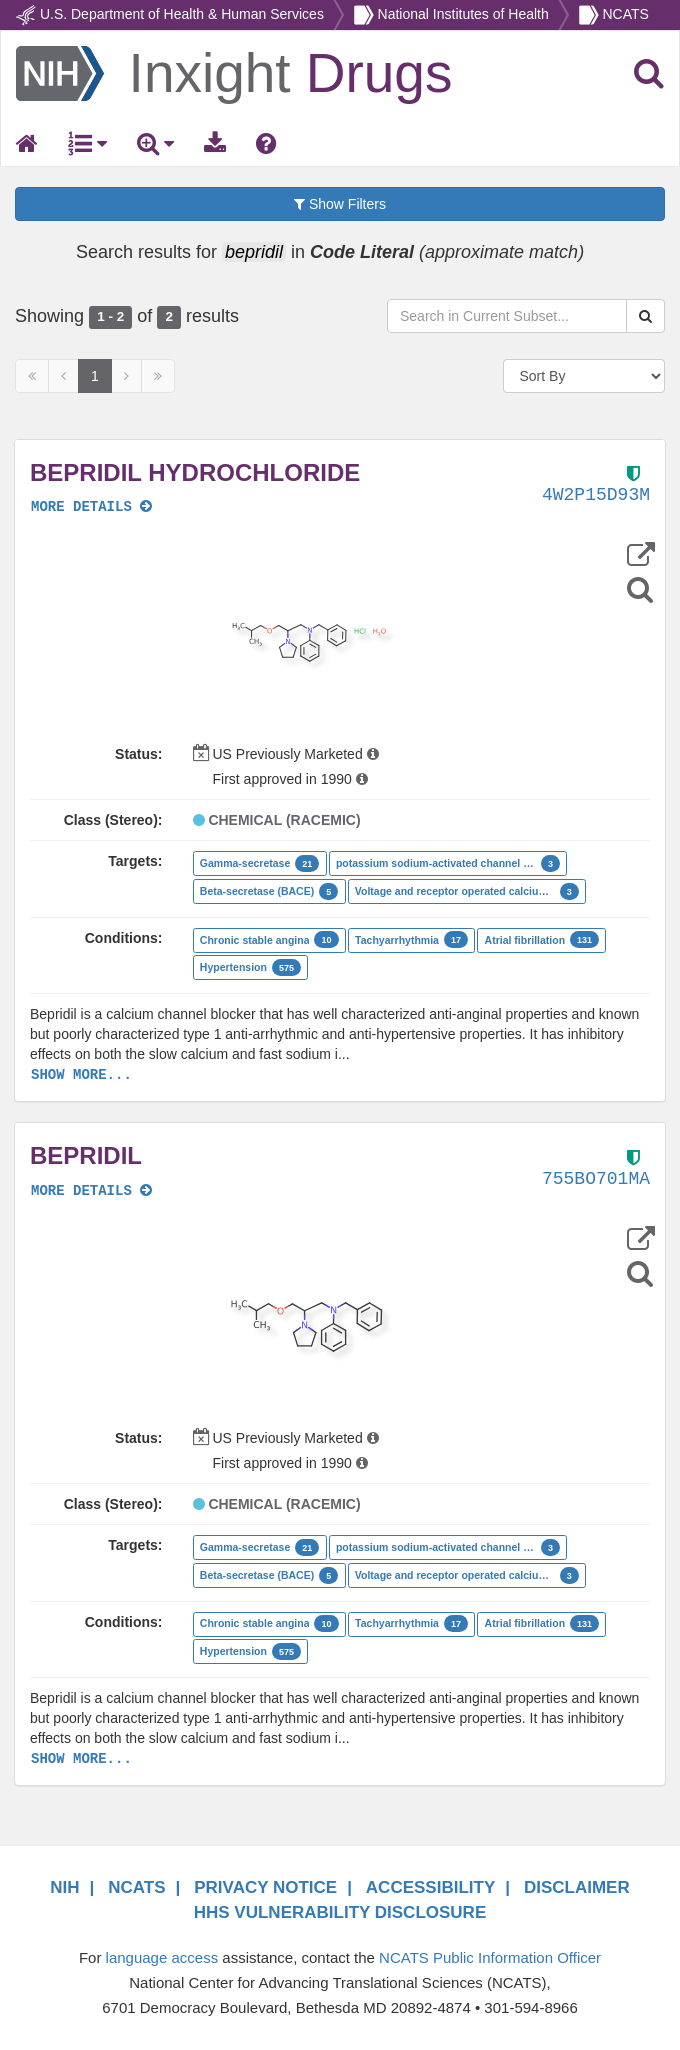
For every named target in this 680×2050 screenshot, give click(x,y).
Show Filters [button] (340, 204)
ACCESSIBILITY (430, 1887)
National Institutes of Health (463, 14)
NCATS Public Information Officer (490, 1957)
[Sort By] (584, 376)
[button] (313, 643)
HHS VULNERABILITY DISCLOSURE (340, 1912)
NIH (64, 1887)
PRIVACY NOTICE (265, 1887)
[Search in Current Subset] (507, 316)
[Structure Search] (640, 589)
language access (162, 1957)
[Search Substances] (645, 316)
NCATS (625, 14)
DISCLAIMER (577, 1887)
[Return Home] (234, 72)
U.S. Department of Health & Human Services (182, 14)
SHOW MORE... (81, 1075)
